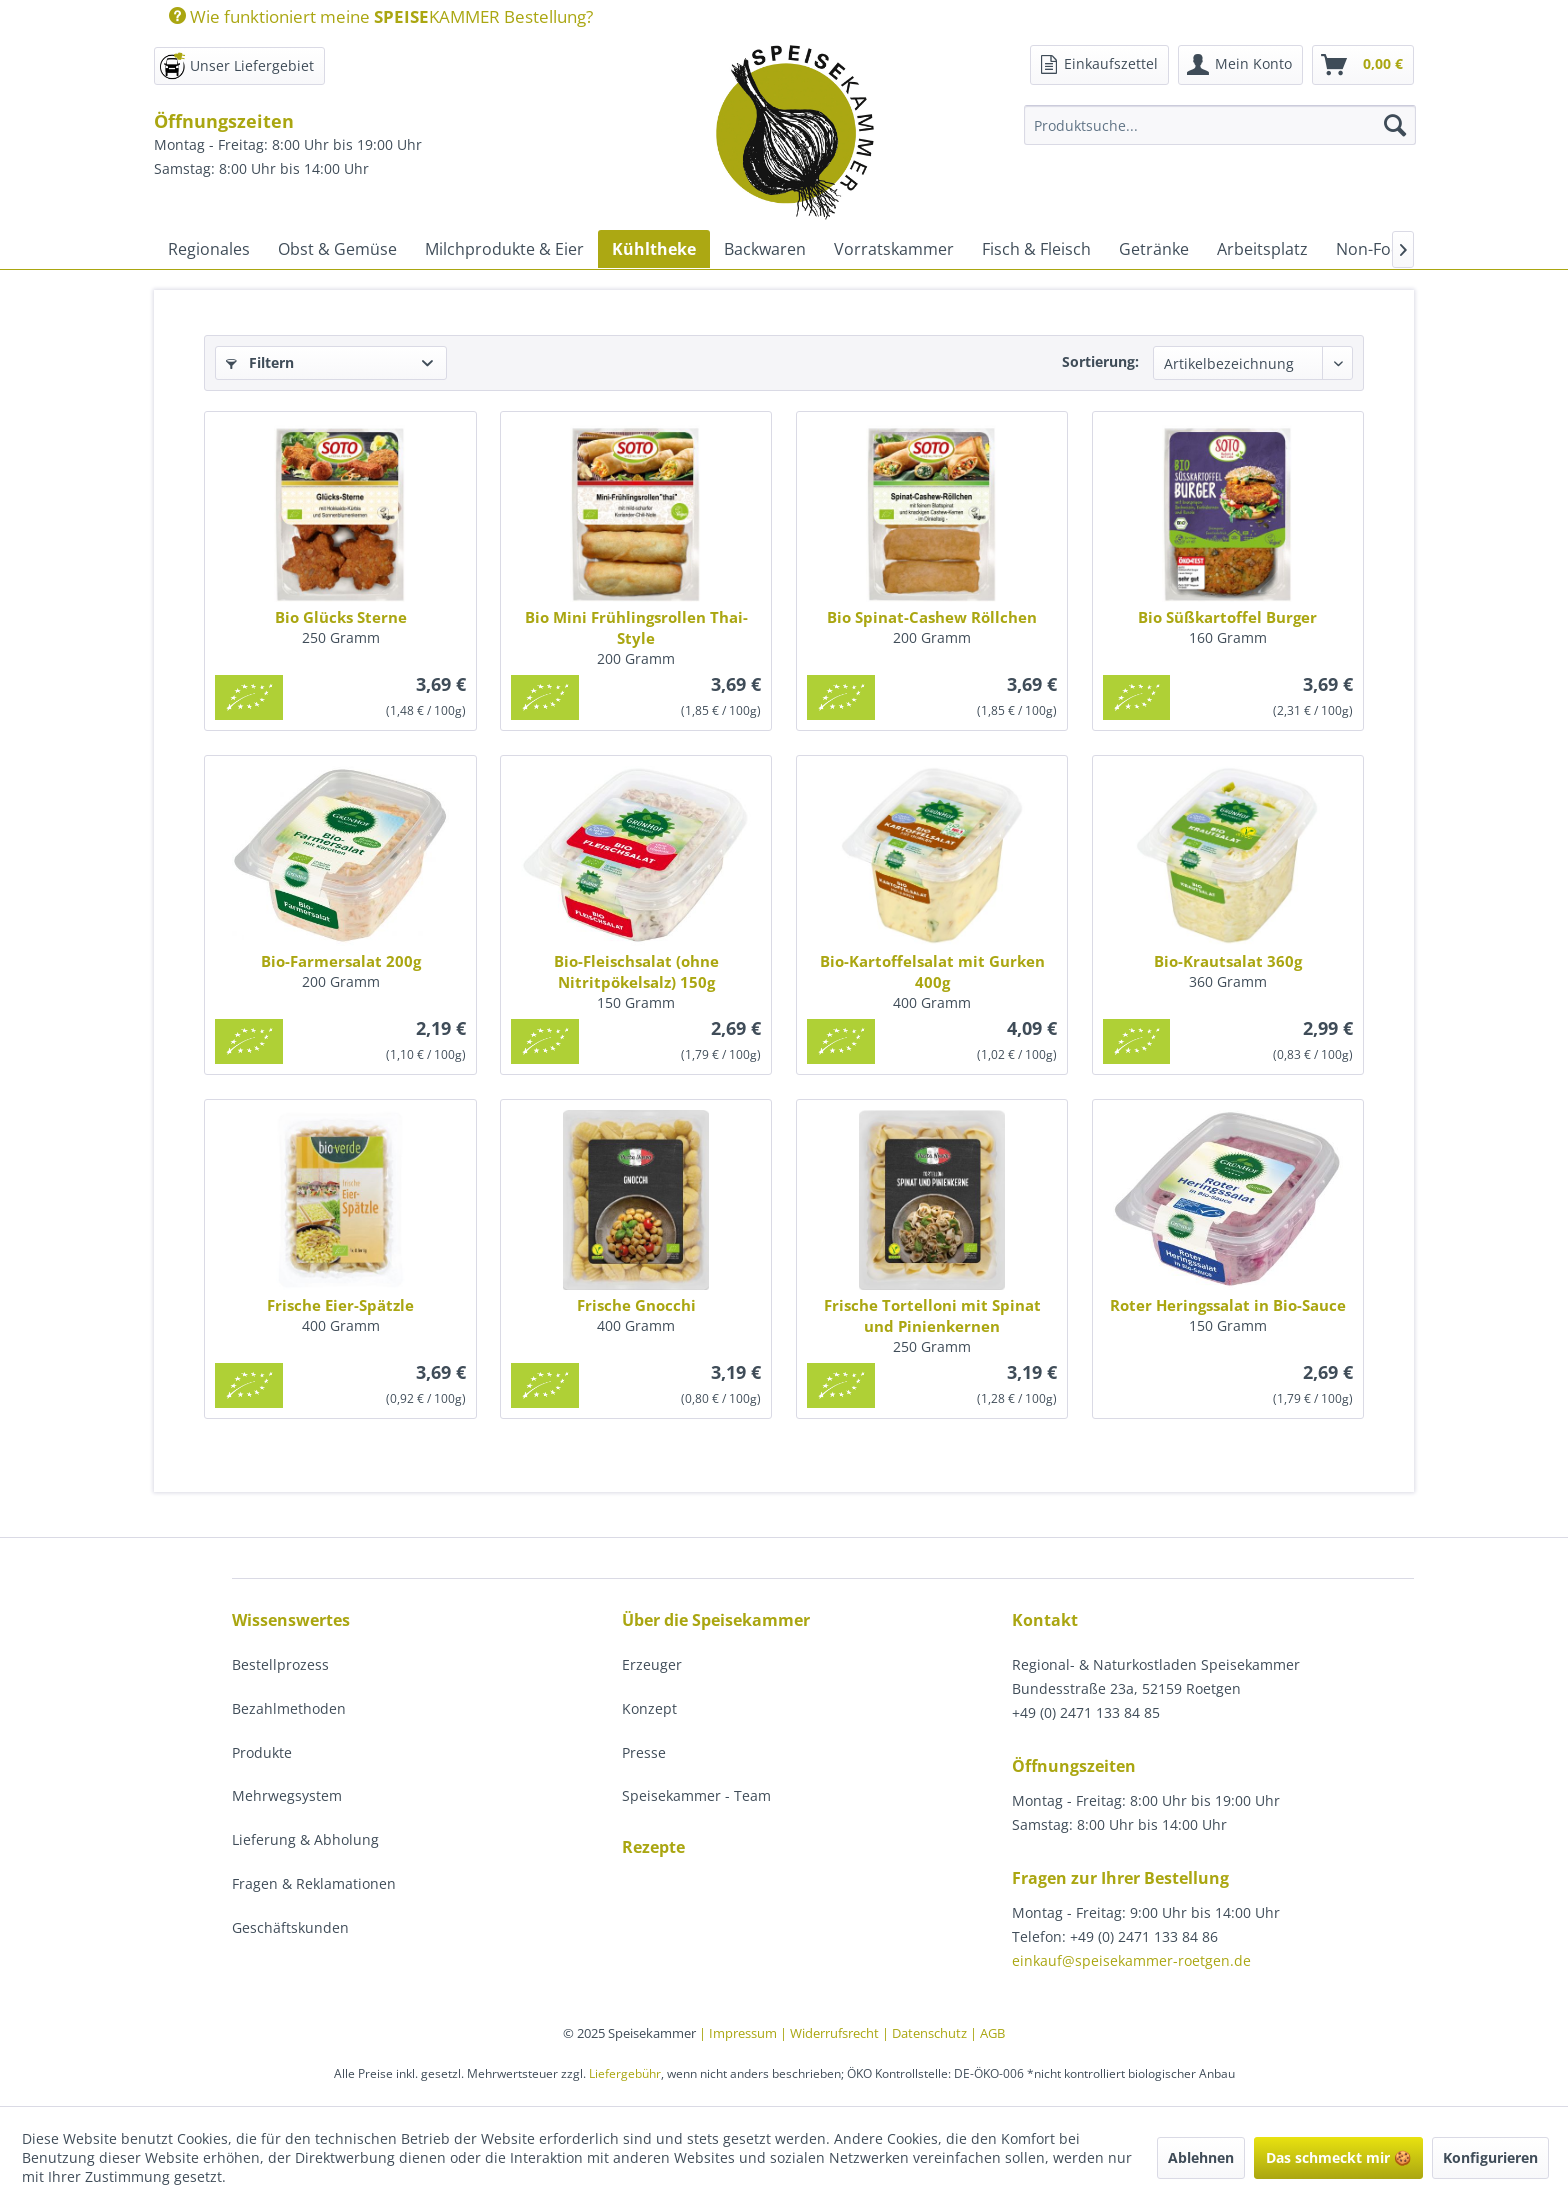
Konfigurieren (1490, 2157)
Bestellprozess (280, 1664)
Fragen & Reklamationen (314, 1883)
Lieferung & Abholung (305, 1839)
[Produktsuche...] (1220, 125)
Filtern (260, 362)
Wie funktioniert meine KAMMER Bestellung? (381, 16)
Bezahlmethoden (289, 1708)
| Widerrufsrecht (831, 2033)
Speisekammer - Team (696, 1795)
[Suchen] (1395, 125)
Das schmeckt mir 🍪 (1338, 2157)
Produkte (262, 1752)
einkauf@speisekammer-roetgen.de (1131, 1960)
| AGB (987, 2033)
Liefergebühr (625, 2073)
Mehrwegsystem (287, 1795)
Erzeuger (652, 1664)
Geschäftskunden (290, 1927)
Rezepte (653, 1847)
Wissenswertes (291, 1620)
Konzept (649, 1708)
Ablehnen (1201, 2157)
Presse (644, 1752)
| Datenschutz (926, 2033)
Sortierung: (1100, 361)
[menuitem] (373, 16)
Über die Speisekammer (716, 1620)
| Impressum (739, 2033)
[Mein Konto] (1240, 65)
